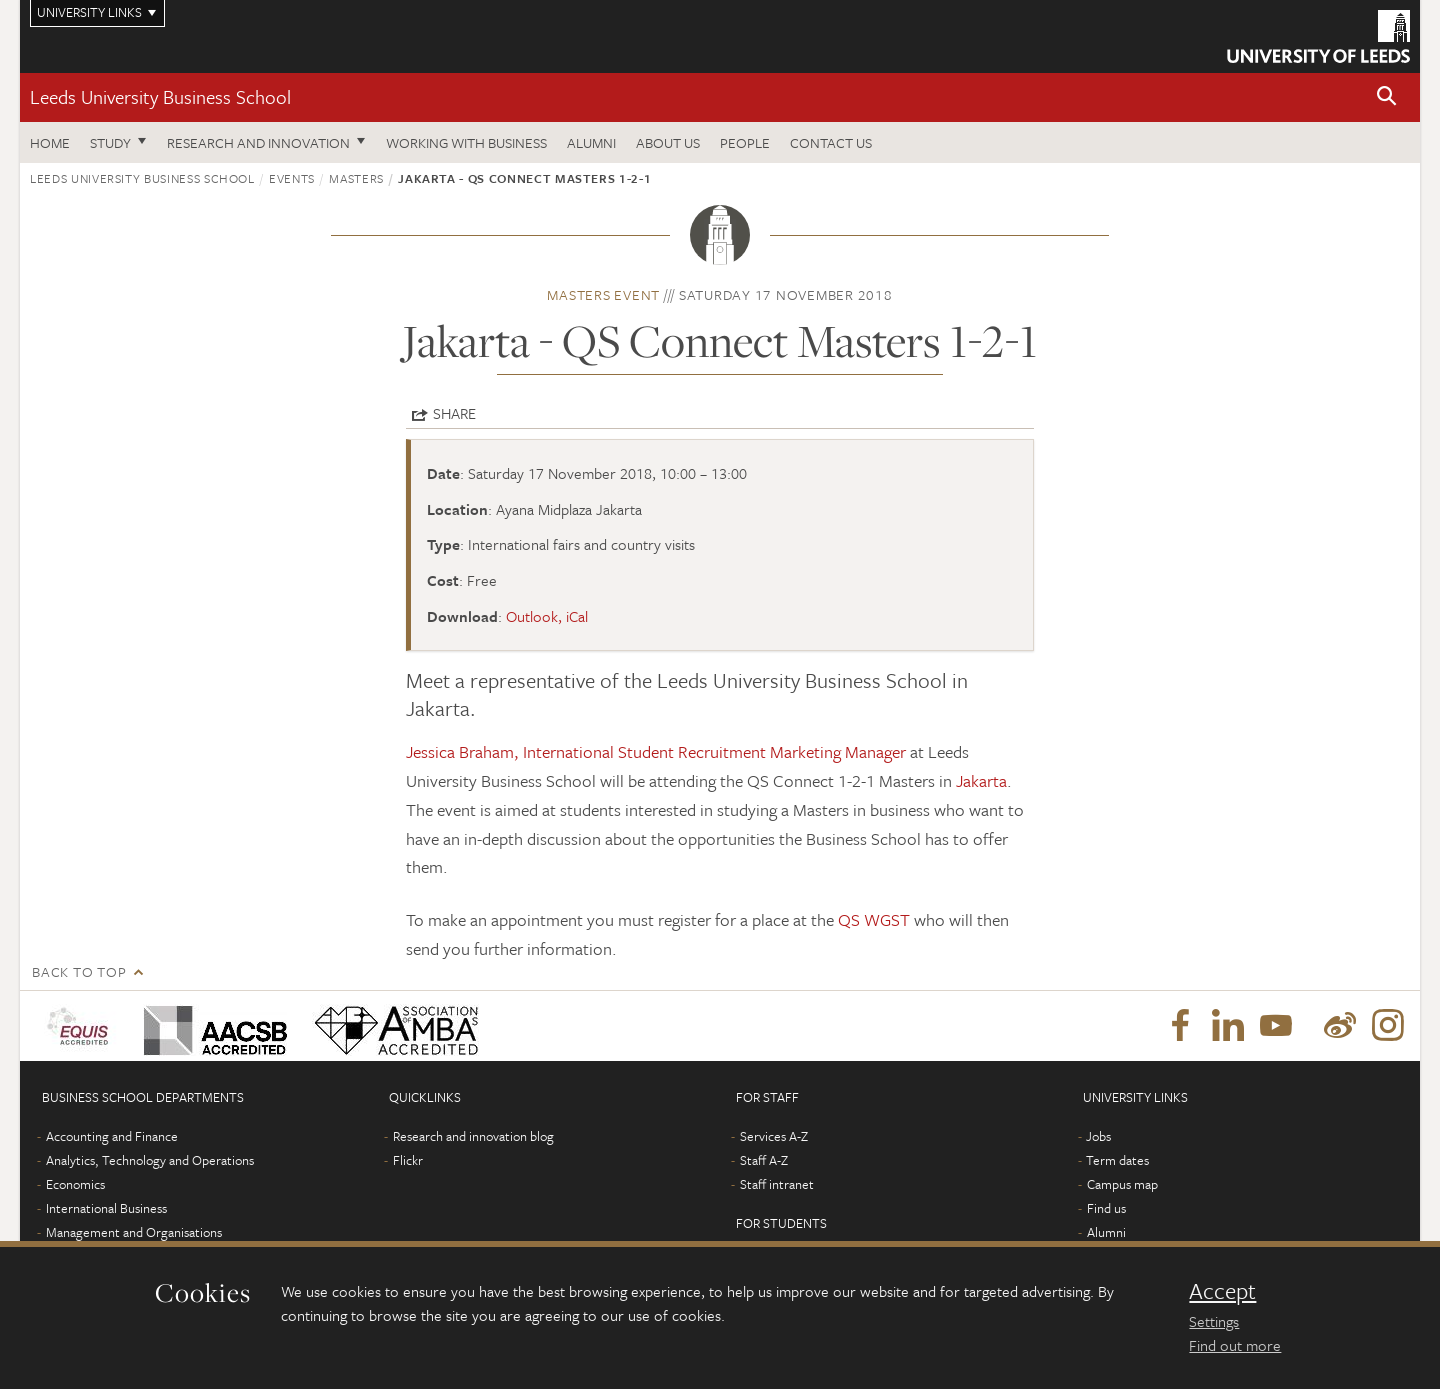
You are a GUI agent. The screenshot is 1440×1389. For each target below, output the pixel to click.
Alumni (591, 142)
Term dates (1117, 1160)
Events (292, 178)
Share (454, 413)
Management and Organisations (134, 1232)
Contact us (831, 142)
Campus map (1122, 1184)
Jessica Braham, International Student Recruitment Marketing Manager (658, 751)
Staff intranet (777, 1184)
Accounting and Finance (112, 1136)
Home (50, 142)
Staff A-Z (764, 1160)
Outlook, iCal (547, 616)
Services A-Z (774, 1136)
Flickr (408, 1160)
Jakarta (981, 780)
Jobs (1098, 1136)
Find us (1106, 1208)
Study (110, 142)
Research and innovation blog (473, 1136)
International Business (106, 1208)
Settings (1214, 1321)
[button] (1387, 97)
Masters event (603, 294)
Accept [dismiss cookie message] (1222, 1291)
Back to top (79, 971)
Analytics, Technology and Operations (150, 1160)
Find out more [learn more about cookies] (1235, 1345)
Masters (356, 178)
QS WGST (874, 919)
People (745, 142)
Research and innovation (258, 142)
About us (668, 142)
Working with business (466, 142)
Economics (75, 1184)
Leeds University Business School (160, 96)
